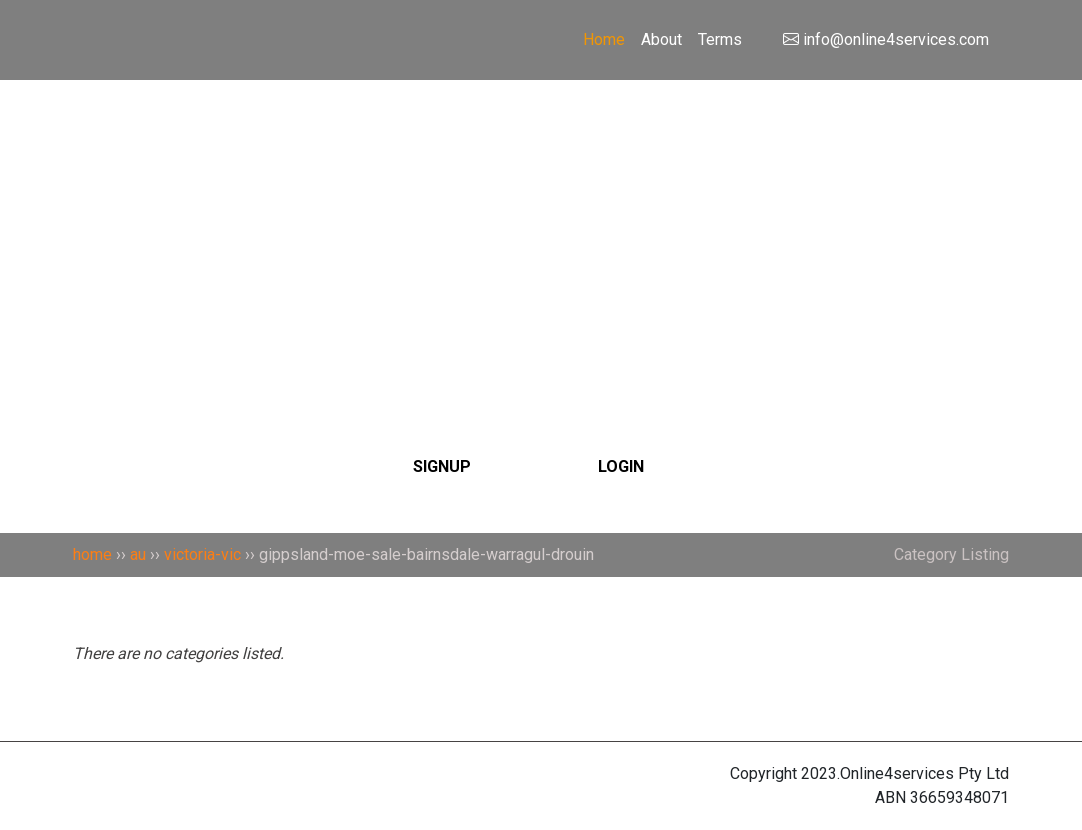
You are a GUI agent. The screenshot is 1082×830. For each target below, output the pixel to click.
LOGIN (621, 466)
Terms (720, 39)
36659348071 (959, 797)
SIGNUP (442, 466)
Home (604, 39)
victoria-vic (202, 554)
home (92, 554)
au (138, 554)
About (661, 39)
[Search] (541, 213)
